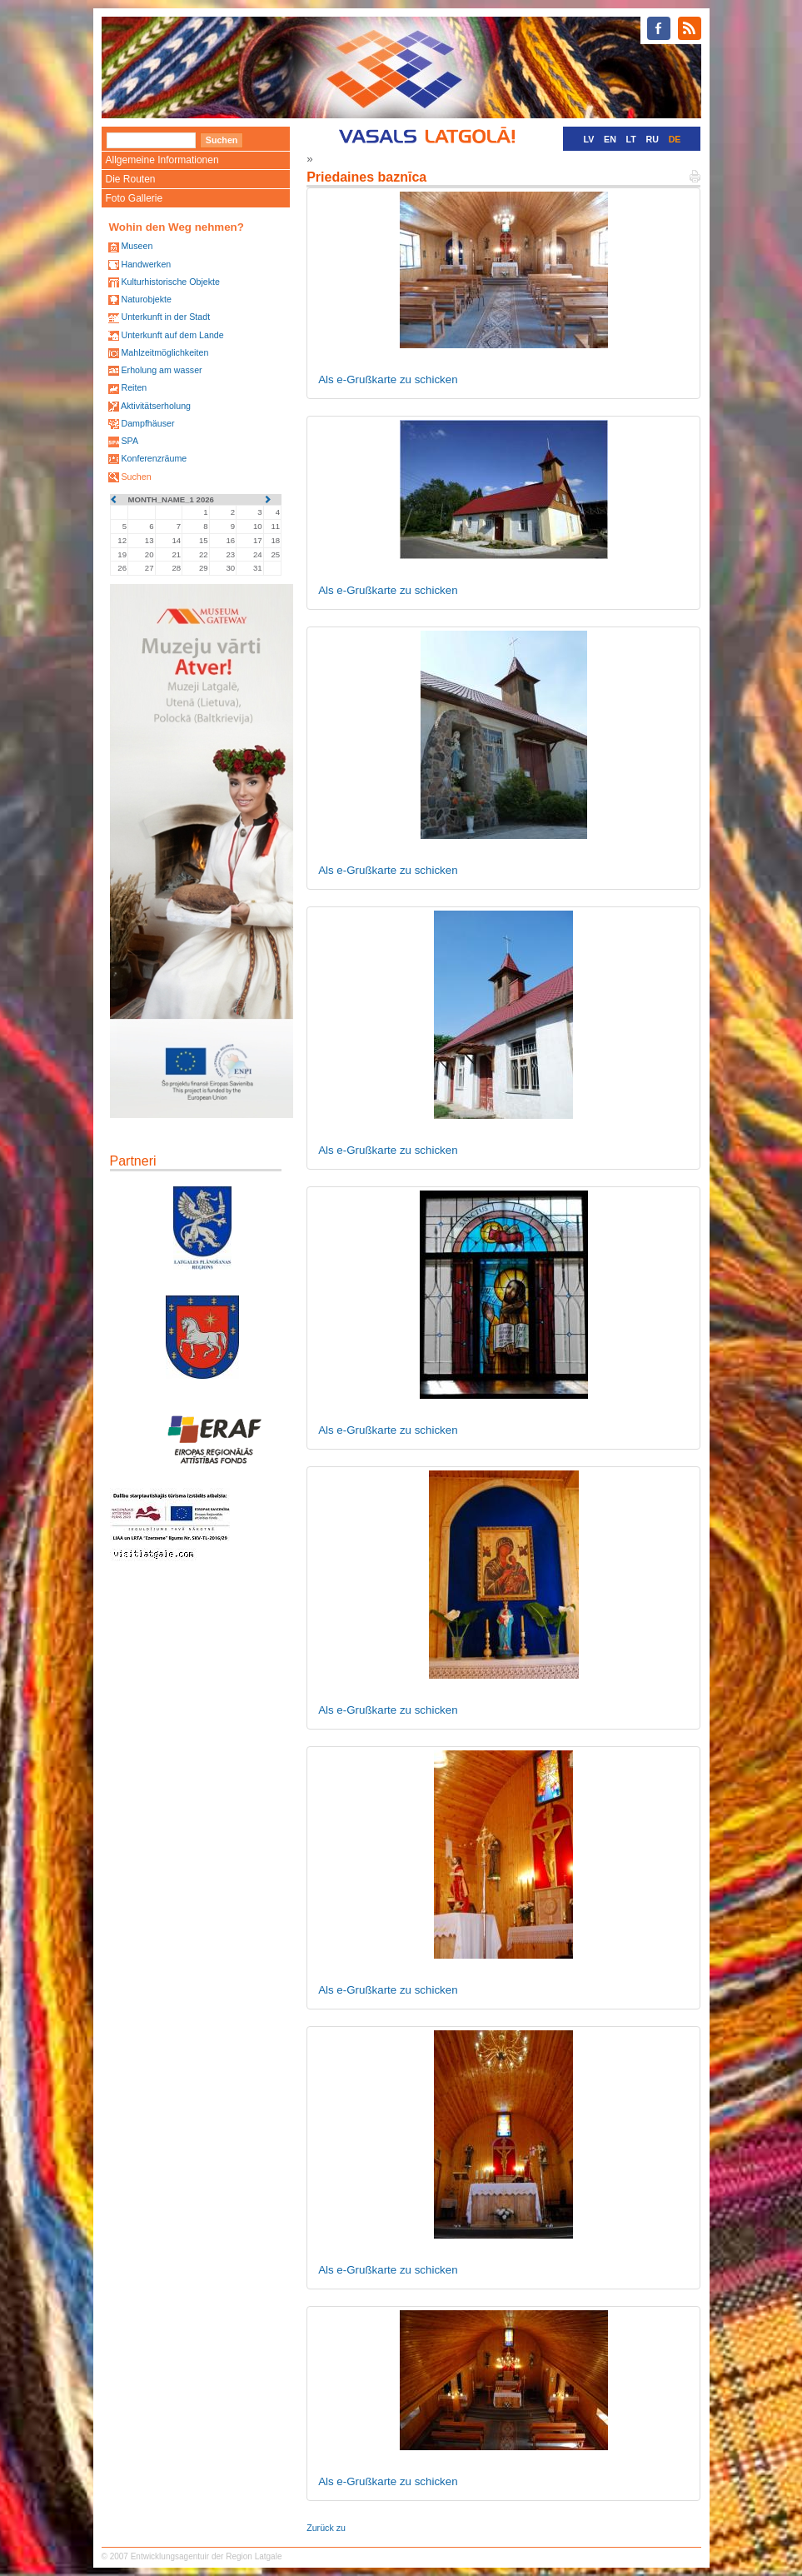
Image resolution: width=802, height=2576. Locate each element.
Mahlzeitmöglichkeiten (164, 352)
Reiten (134, 387)
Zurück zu (326, 2528)
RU (652, 139)
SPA (129, 441)
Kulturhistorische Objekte (170, 282)
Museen (136, 246)
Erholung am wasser (161, 370)
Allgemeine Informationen (162, 160)
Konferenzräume (154, 458)
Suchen (136, 477)
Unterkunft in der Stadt (165, 317)
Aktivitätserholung (156, 406)
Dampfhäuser (147, 423)
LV (589, 139)
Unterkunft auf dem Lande (172, 335)
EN (610, 139)
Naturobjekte (146, 299)
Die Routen (131, 179)
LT (631, 139)
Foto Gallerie (134, 198)
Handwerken (146, 264)
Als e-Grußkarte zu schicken (387, 379)
